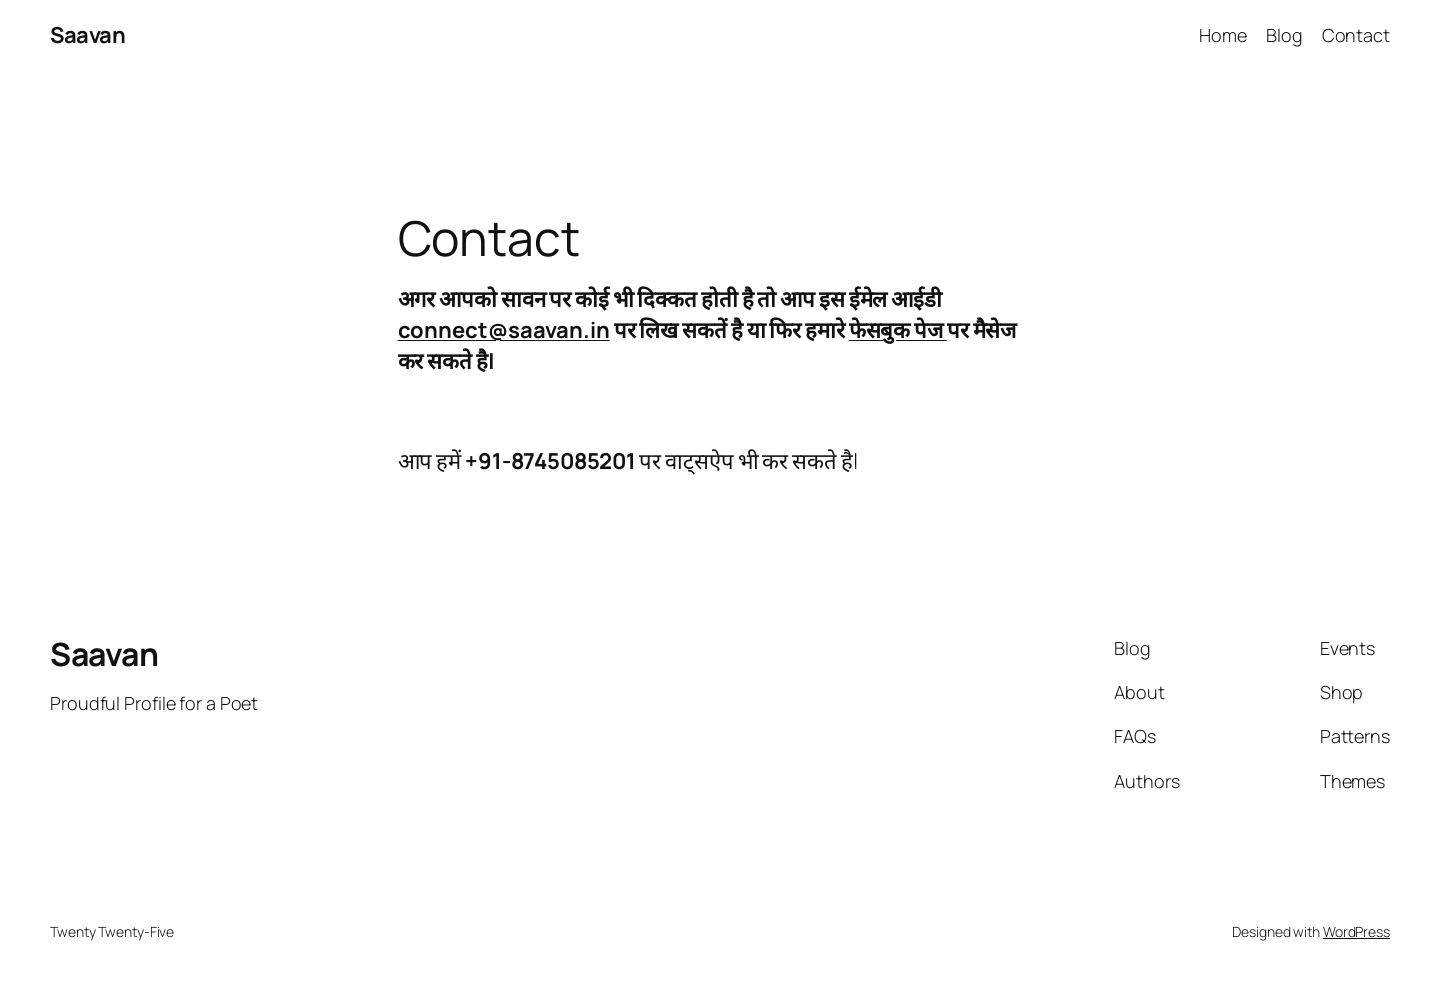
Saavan (87, 35)
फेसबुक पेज (898, 330)
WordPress (1356, 931)
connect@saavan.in (504, 330)
